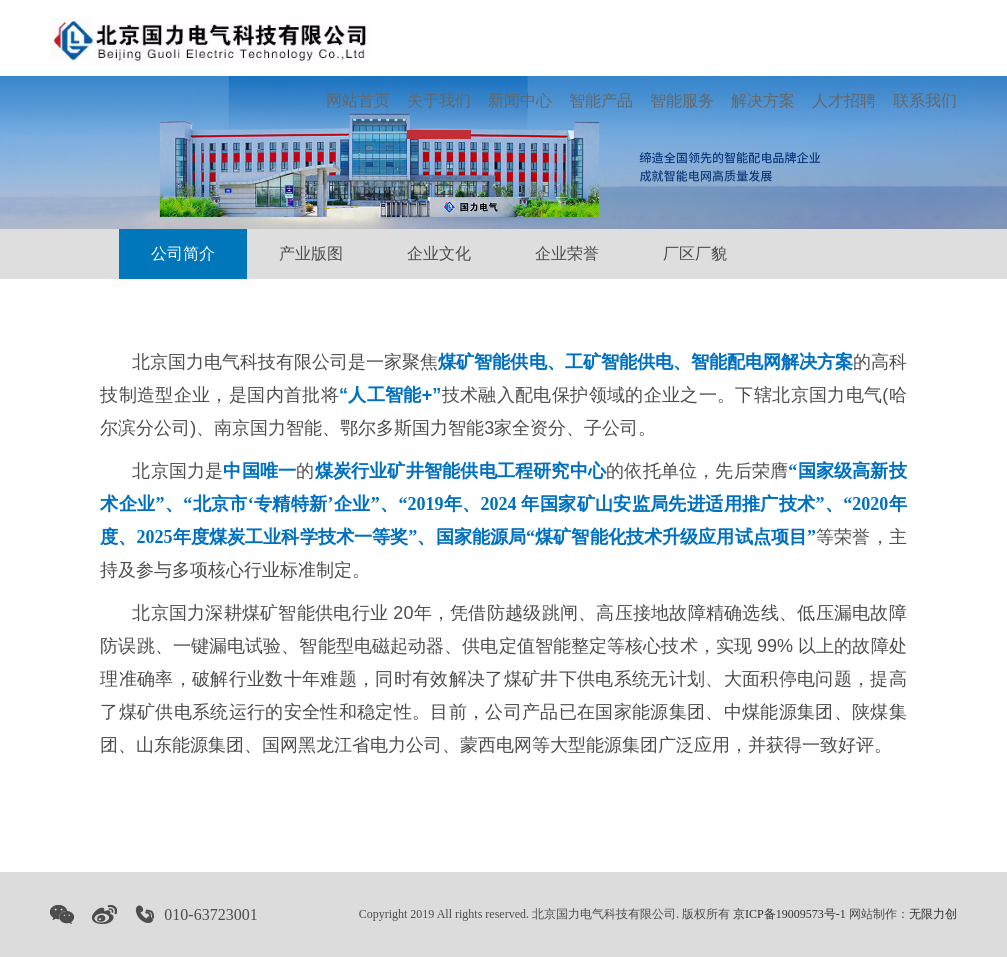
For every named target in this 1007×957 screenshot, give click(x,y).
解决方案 (763, 100)
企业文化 (439, 253)
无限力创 (933, 914)
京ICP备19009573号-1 (789, 914)
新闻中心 (520, 100)
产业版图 (311, 253)
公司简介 (183, 253)
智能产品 (601, 100)
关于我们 (439, 100)
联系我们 (925, 100)
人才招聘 (844, 100)
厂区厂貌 (695, 253)
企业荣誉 (567, 253)
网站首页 (358, 100)
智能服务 (682, 100)
